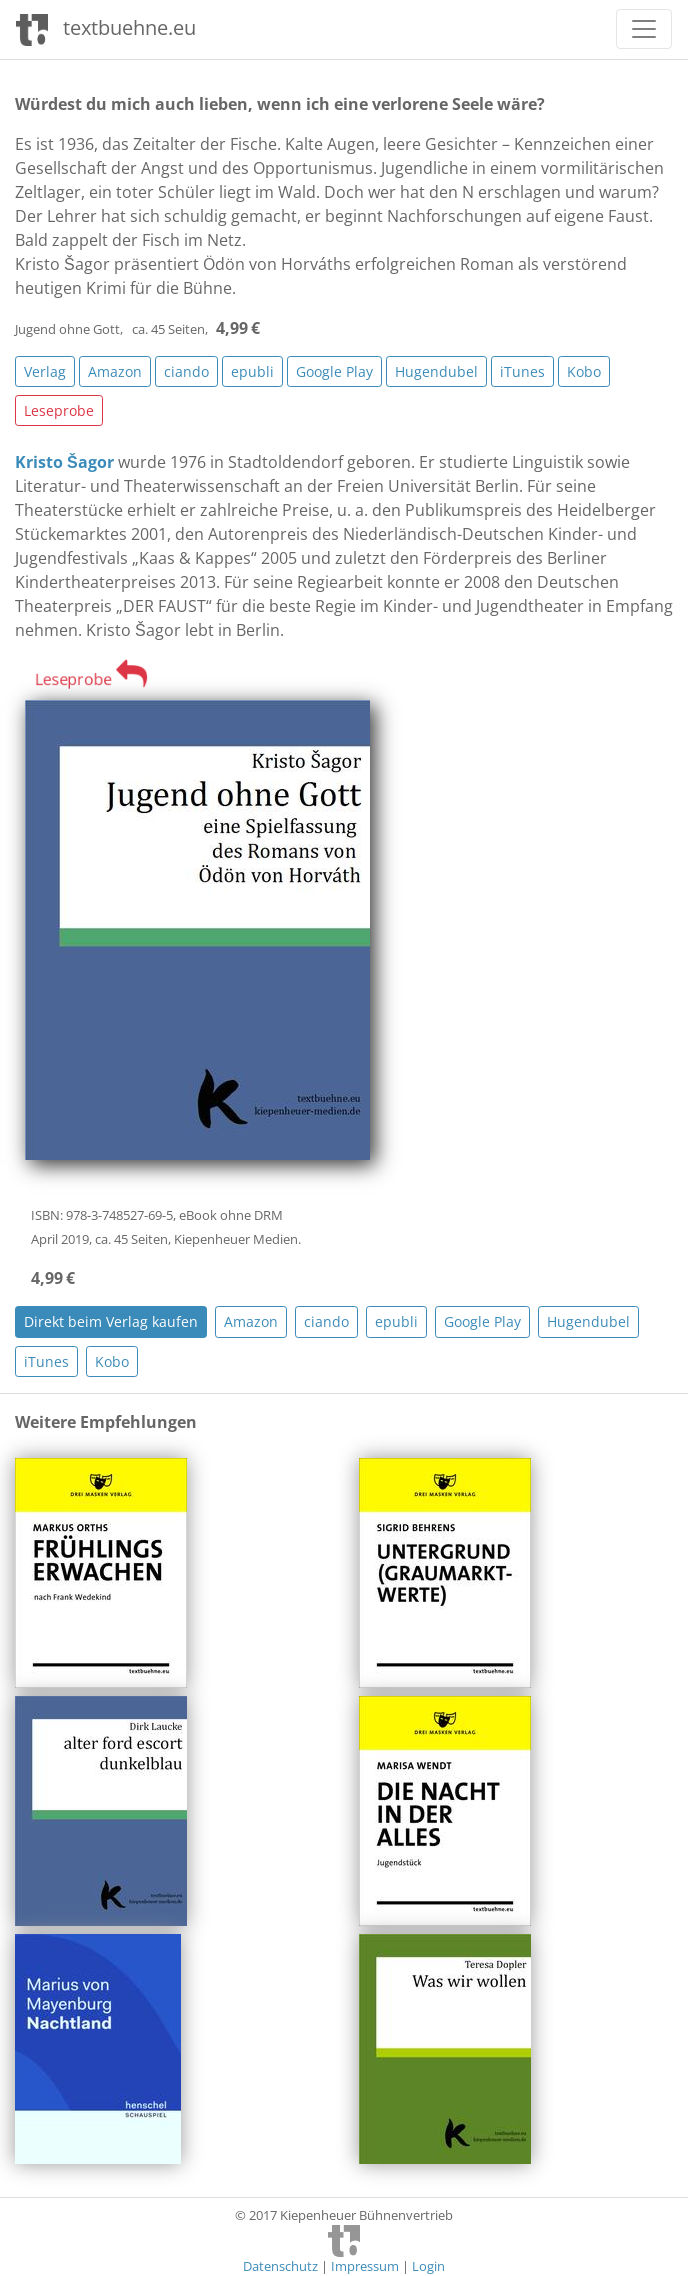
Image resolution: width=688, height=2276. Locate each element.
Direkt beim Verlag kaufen (111, 1321)
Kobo (584, 371)
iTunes (522, 371)
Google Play (334, 371)
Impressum (365, 2266)
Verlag (45, 371)
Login (428, 2266)
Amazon (115, 371)
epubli (252, 371)
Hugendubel (436, 371)
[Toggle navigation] (644, 29)
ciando (186, 371)
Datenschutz (280, 2266)
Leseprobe (59, 410)
